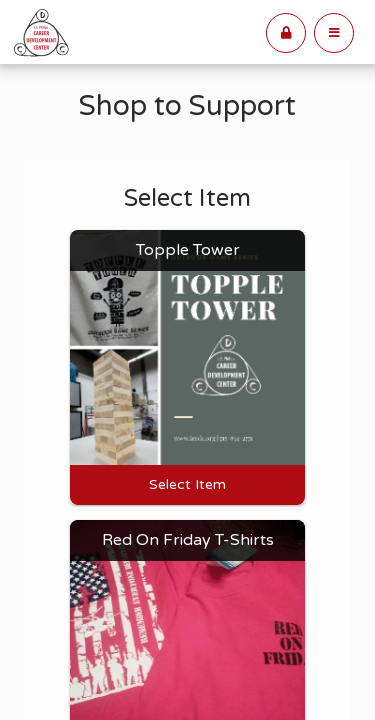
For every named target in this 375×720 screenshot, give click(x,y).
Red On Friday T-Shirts (188, 540)
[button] (334, 33)
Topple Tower (188, 250)
